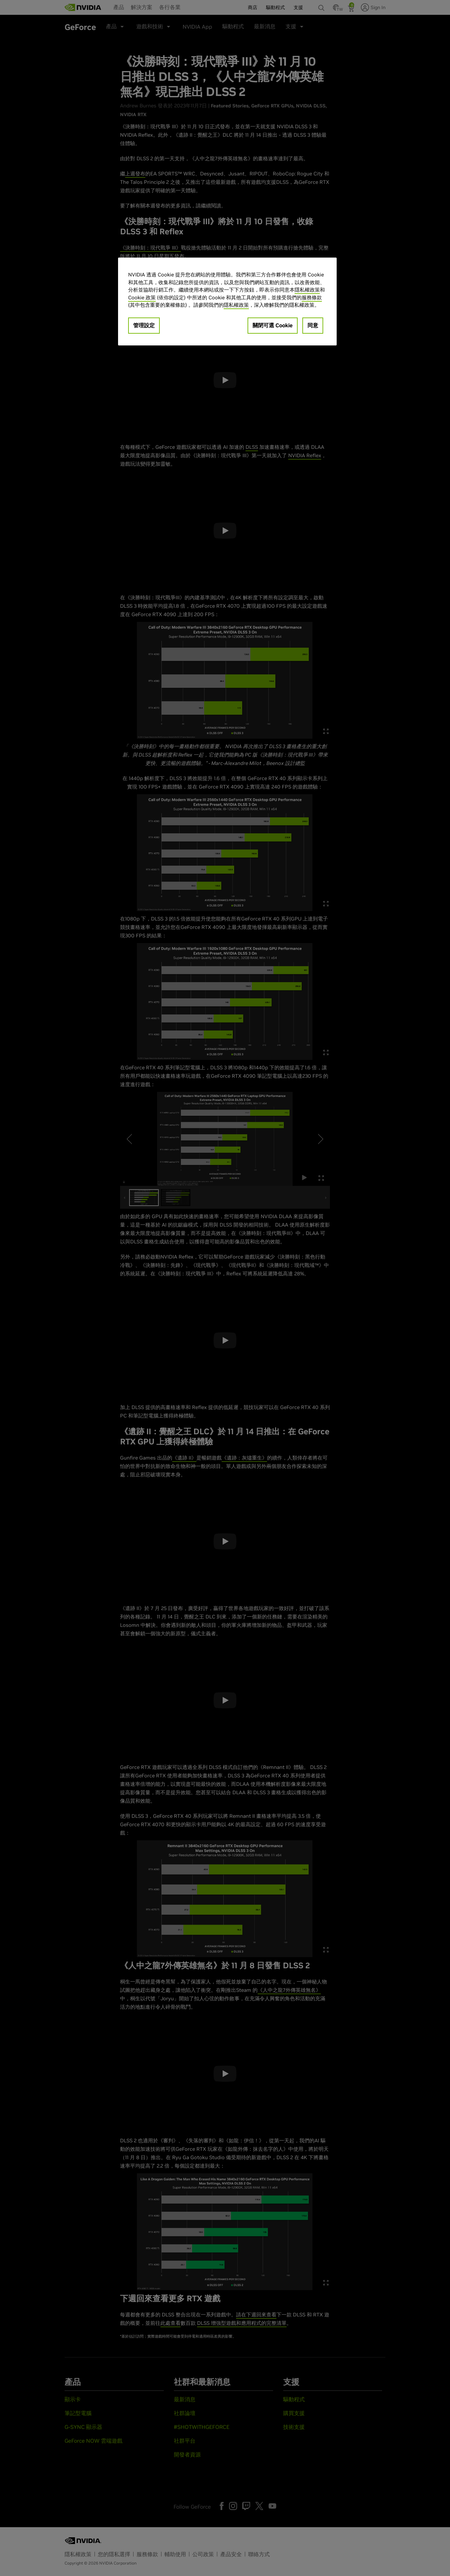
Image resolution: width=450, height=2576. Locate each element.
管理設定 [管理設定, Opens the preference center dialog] (144, 325)
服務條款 (312, 297)
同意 (312, 325)
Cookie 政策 (142, 297)
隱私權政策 (307, 290)
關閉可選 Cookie (273, 325)
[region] (227, 301)
